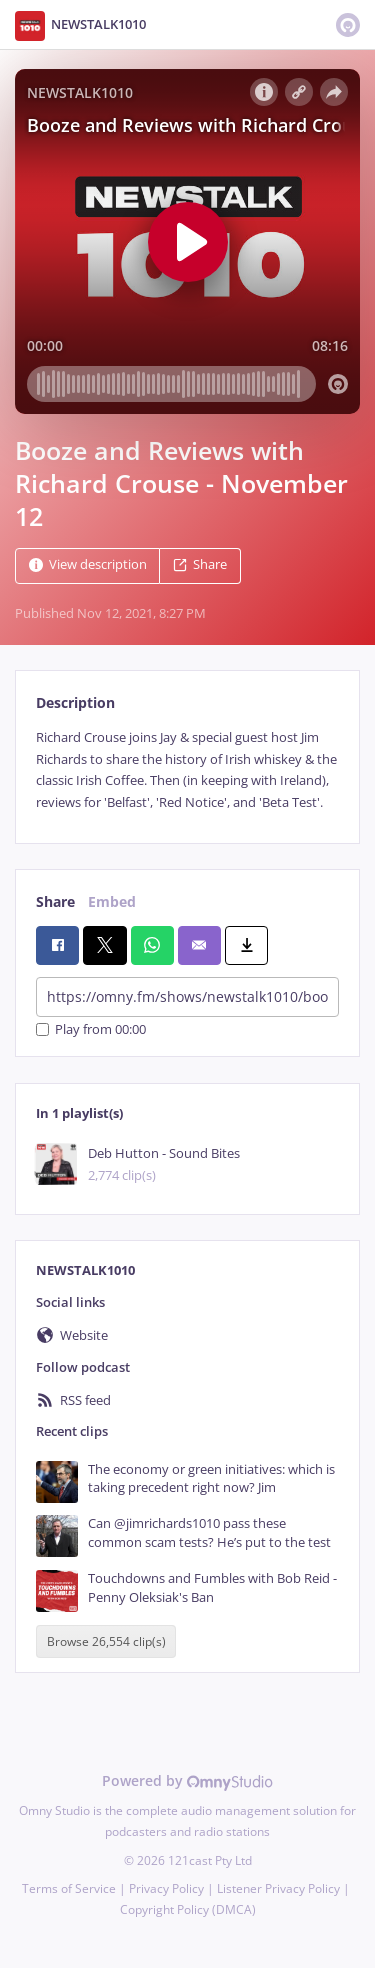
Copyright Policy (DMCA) (188, 1909)
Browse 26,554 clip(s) (106, 1641)
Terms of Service (69, 1888)
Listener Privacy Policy (278, 1888)
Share (200, 565)
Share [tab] (55, 901)
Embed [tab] (112, 901)
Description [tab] (75, 702)
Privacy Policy (166, 1888)
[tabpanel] (187, 770)
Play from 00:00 (91, 1029)
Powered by (187, 1780)
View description (88, 565)
